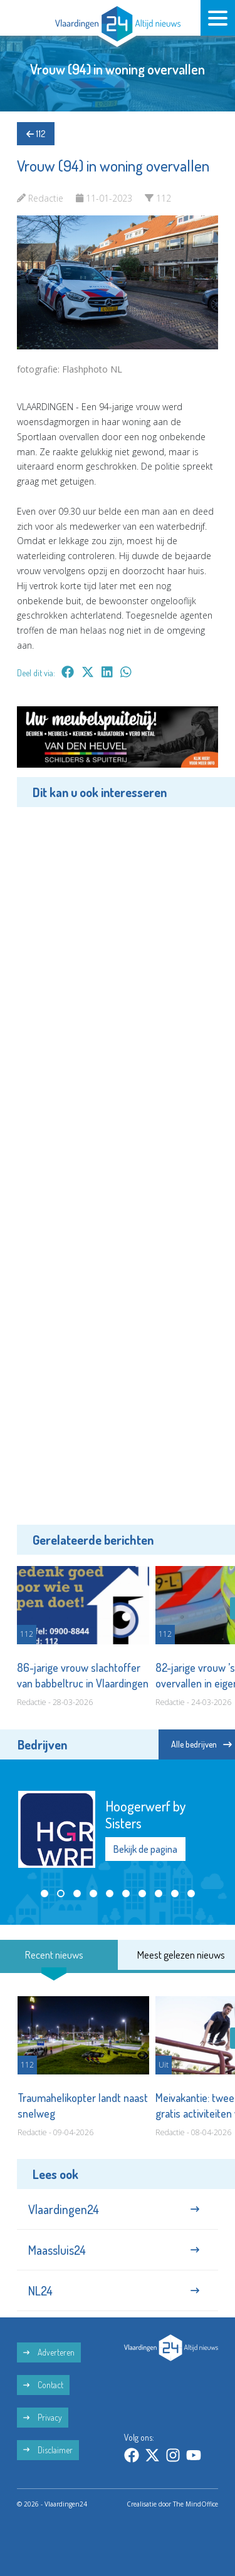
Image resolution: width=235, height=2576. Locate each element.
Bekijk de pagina (145, 1849)
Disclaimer (48, 2450)
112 (35, 133)
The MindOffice (195, 2504)
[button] (44, 1893)
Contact (43, 2384)
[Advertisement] (117, 1164)
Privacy (42, 2417)
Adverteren (49, 2352)
